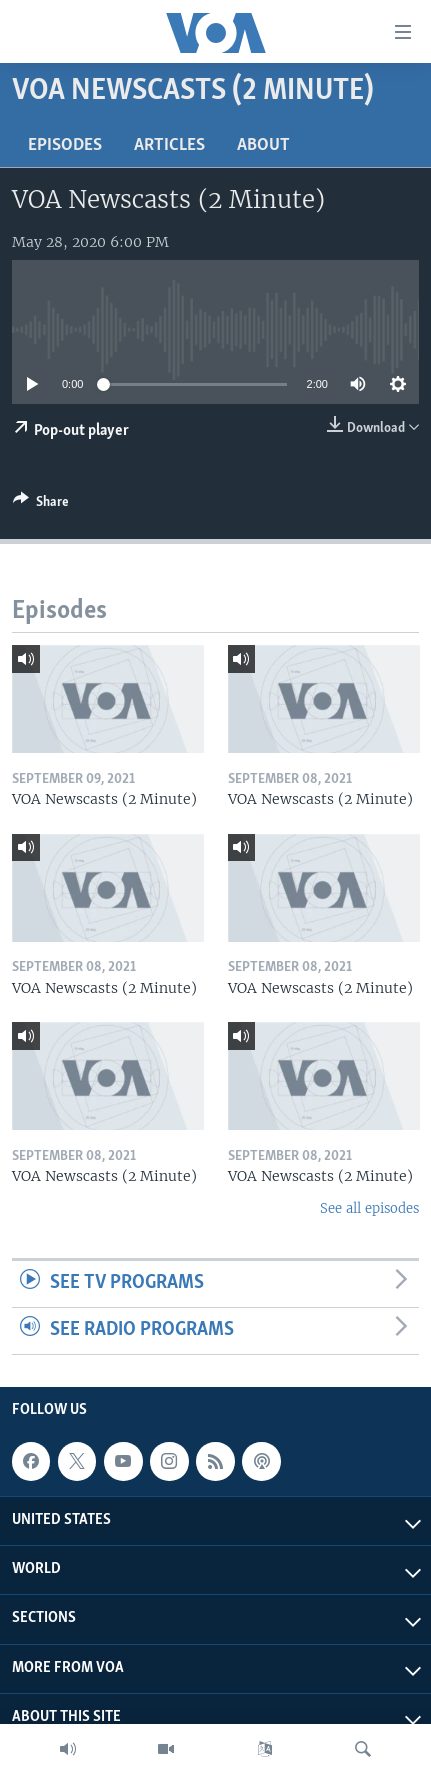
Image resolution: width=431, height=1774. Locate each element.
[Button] (41, 505)
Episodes (65, 145)
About (263, 145)
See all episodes (369, 1208)
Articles (169, 145)
